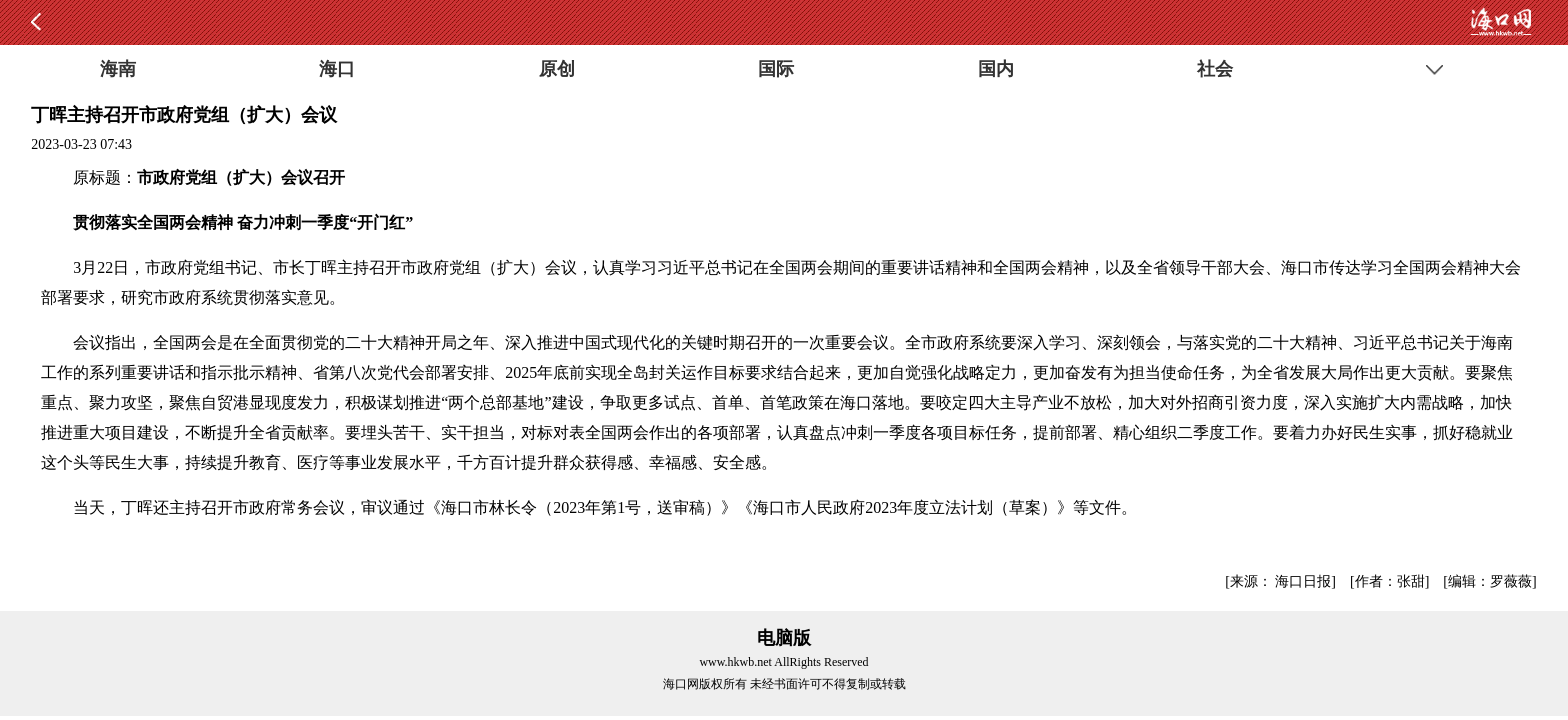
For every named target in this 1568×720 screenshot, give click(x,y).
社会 (1215, 69)
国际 (776, 69)
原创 (557, 69)
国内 (996, 69)
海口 (337, 69)
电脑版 (784, 638)
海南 (118, 69)
